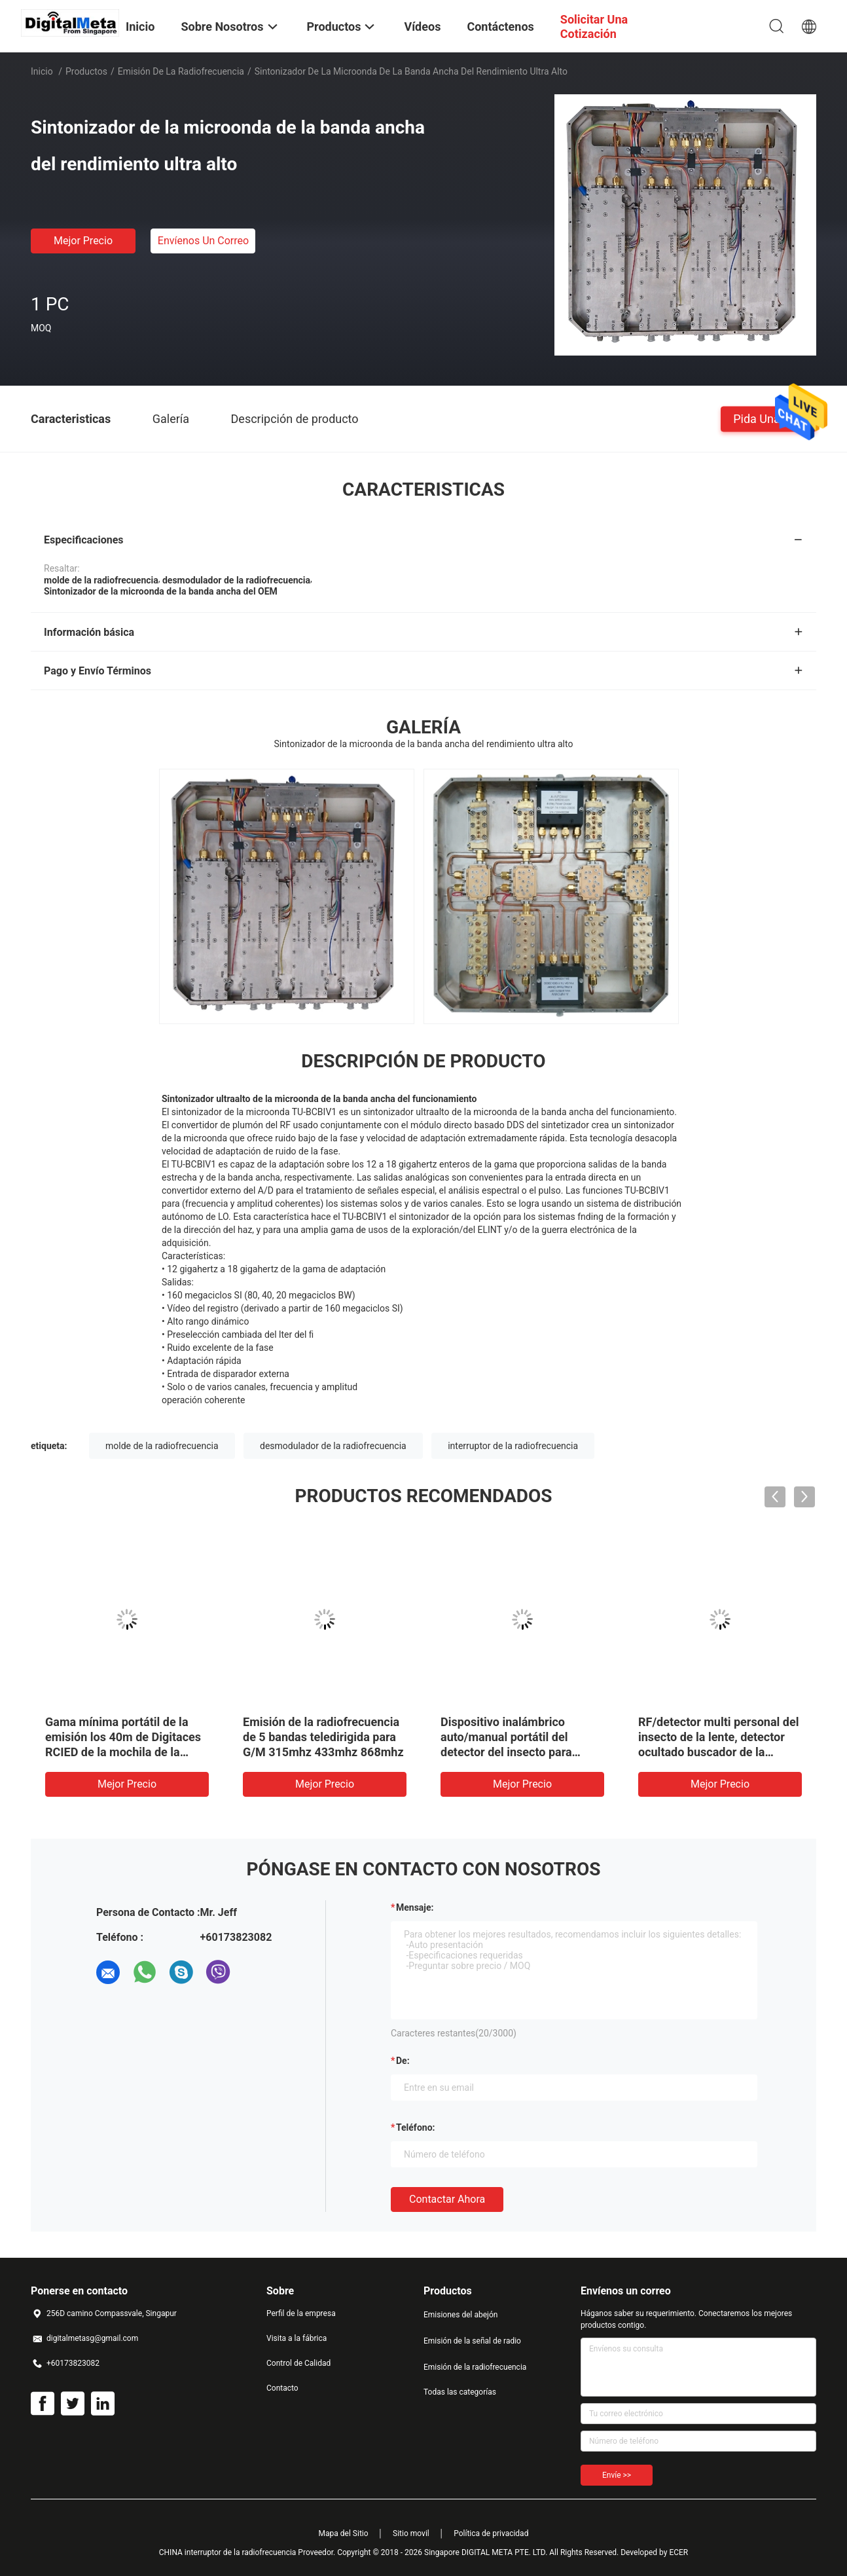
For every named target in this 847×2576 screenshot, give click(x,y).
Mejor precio (83, 240)
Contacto (282, 2388)
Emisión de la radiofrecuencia (181, 71)
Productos (86, 71)
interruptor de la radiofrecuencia (513, 1446)
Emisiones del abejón (460, 2314)
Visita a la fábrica (296, 2338)
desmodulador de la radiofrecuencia (333, 1446)
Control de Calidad (298, 2363)
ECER (678, 2552)
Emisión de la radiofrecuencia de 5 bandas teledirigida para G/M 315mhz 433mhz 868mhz (323, 1737)
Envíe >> (616, 2475)
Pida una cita (768, 418)
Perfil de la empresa (301, 2313)
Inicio (42, 71)
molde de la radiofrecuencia (162, 1446)
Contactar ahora (447, 2199)
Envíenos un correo (203, 240)
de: (403, 2060)
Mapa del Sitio (344, 2533)
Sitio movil (411, 2533)
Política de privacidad (491, 2533)
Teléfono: (415, 2127)
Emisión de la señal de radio (472, 2341)
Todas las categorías (460, 2392)
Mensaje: (415, 1907)
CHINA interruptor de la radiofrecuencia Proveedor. (248, 2552)
